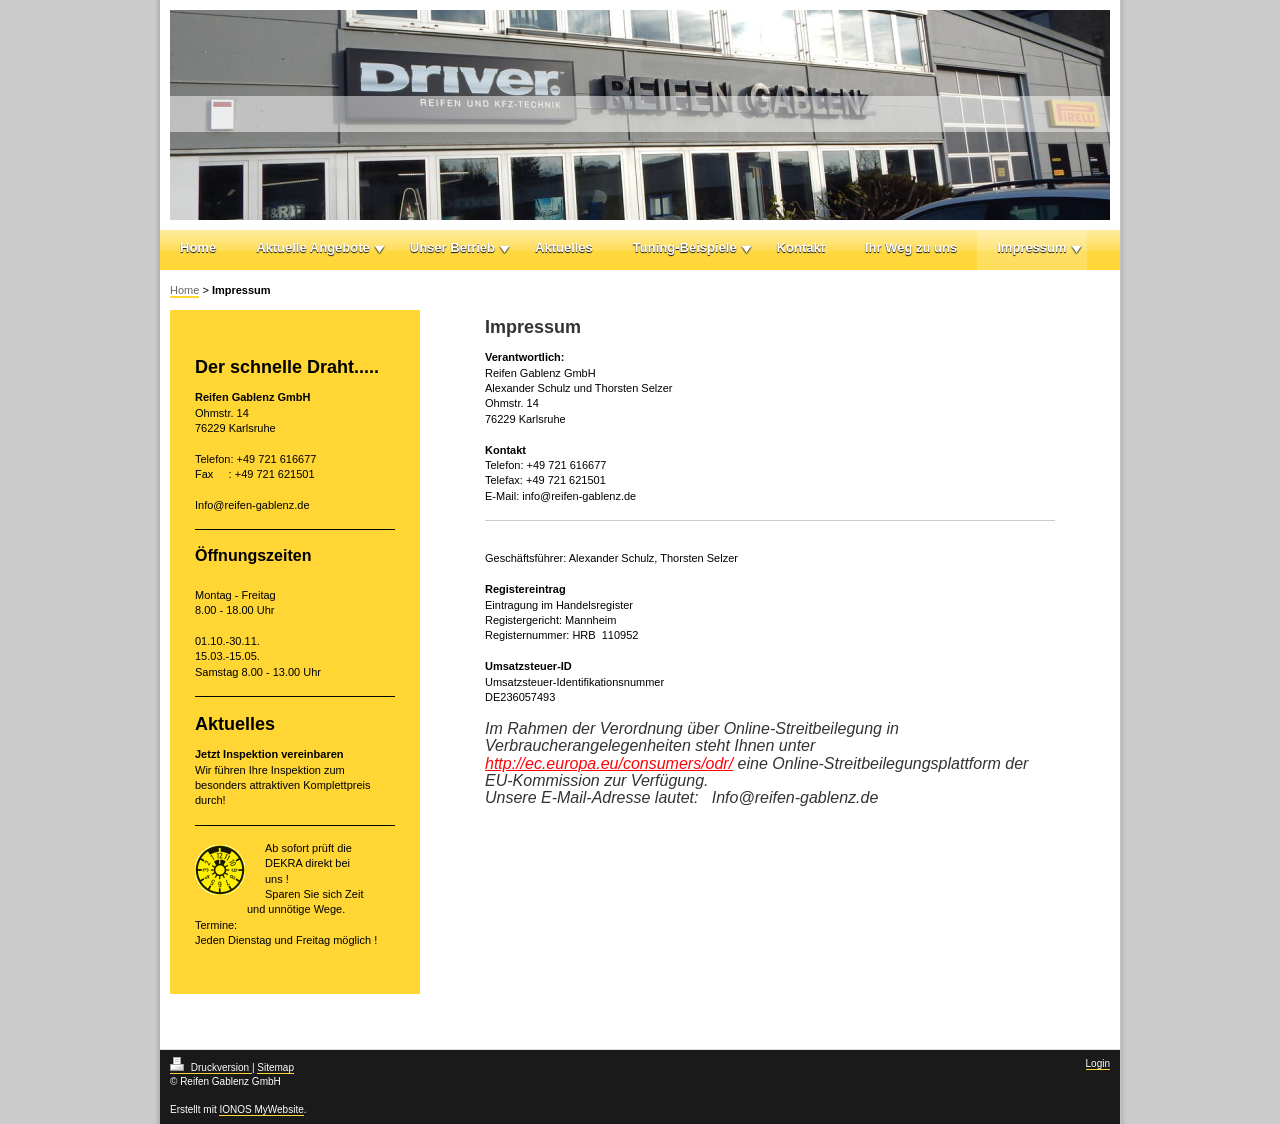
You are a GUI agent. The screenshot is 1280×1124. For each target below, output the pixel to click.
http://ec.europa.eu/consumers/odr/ (609, 763)
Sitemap (275, 1067)
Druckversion (211, 1067)
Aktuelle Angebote (313, 247)
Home (198, 247)
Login (1098, 1063)
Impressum (1031, 247)
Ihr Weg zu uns (911, 247)
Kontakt (801, 247)
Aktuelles (564, 247)
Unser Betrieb (452, 247)
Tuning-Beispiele (685, 247)
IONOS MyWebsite (261, 1109)
